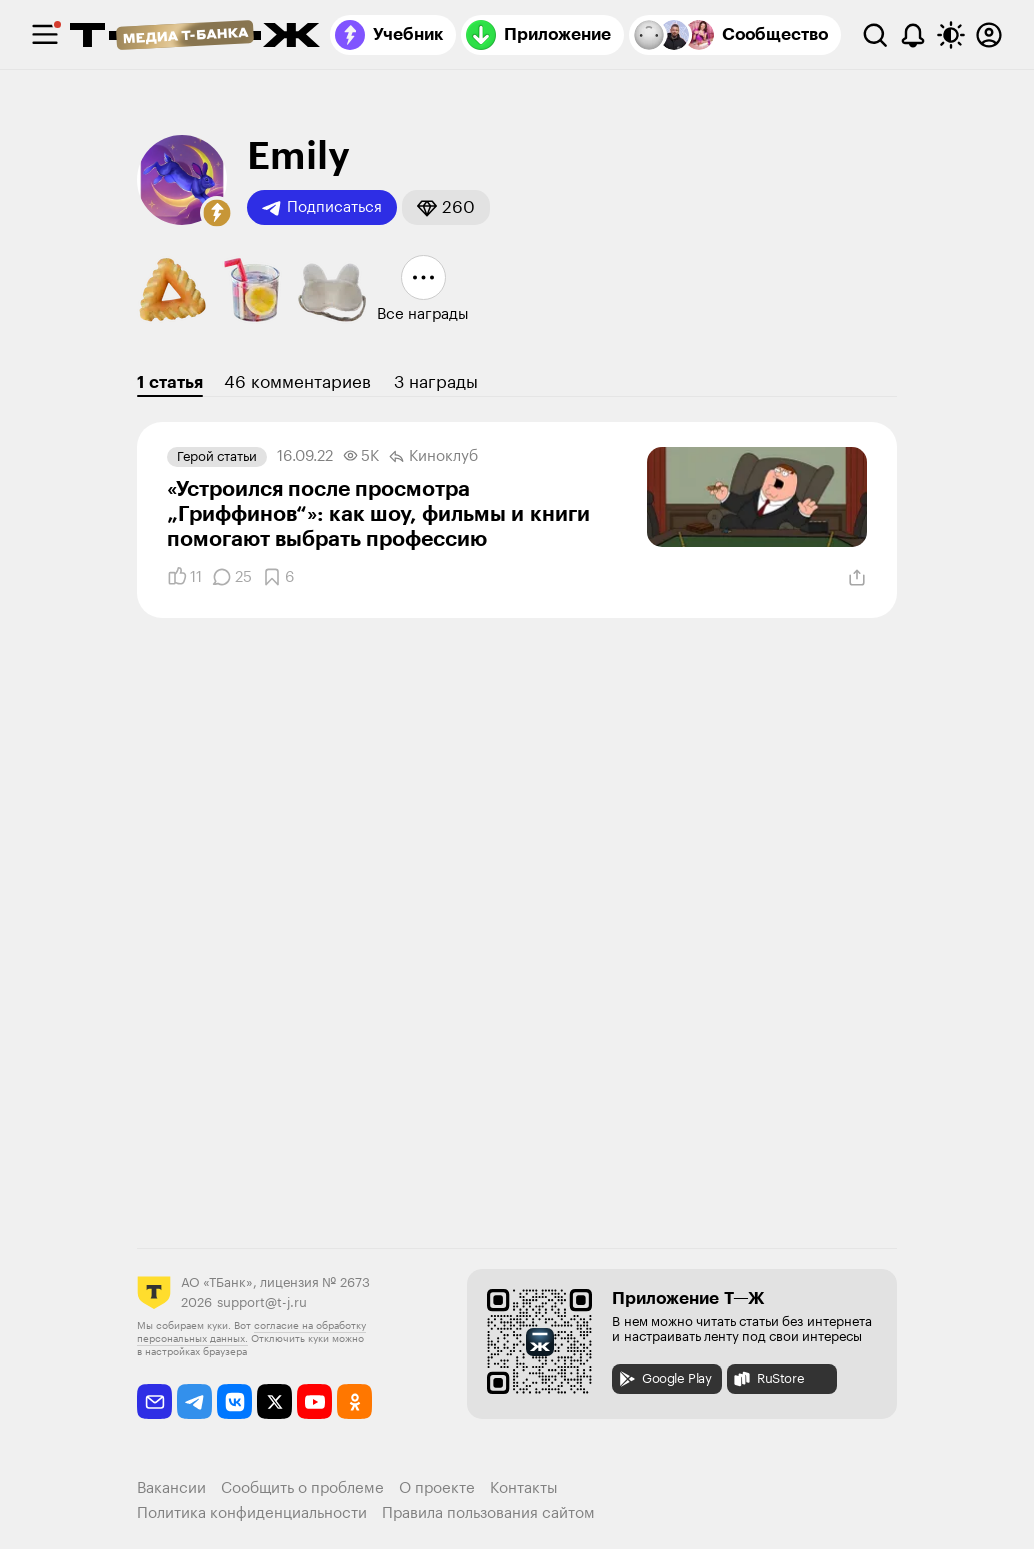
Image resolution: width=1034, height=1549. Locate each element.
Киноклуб (433, 457)
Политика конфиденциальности (252, 1513)
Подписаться (322, 208)
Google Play (664, 1379)
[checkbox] (45, 35)
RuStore (768, 1379)
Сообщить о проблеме (302, 1488)
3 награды (436, 382)
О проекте (437, 1488)
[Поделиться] (857, 578)
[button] (217, 213)
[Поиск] (875, 35)
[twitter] (274, 1401)
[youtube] (314, 1401)
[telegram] (194, 1401)
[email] (154, 1401)
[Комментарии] (232, 577)
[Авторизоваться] (989, 35)
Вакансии (171, 1488)
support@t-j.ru (262, 1302)
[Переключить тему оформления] (951, 35)
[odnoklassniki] (354, 1401)
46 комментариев (297, 382)
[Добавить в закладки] (278, 577)
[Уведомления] (913, 35)
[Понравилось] (184, 577)
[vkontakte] (234, 1401)
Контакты (524, 1488)
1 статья (170, 382)
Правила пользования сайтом (488, 1513)
